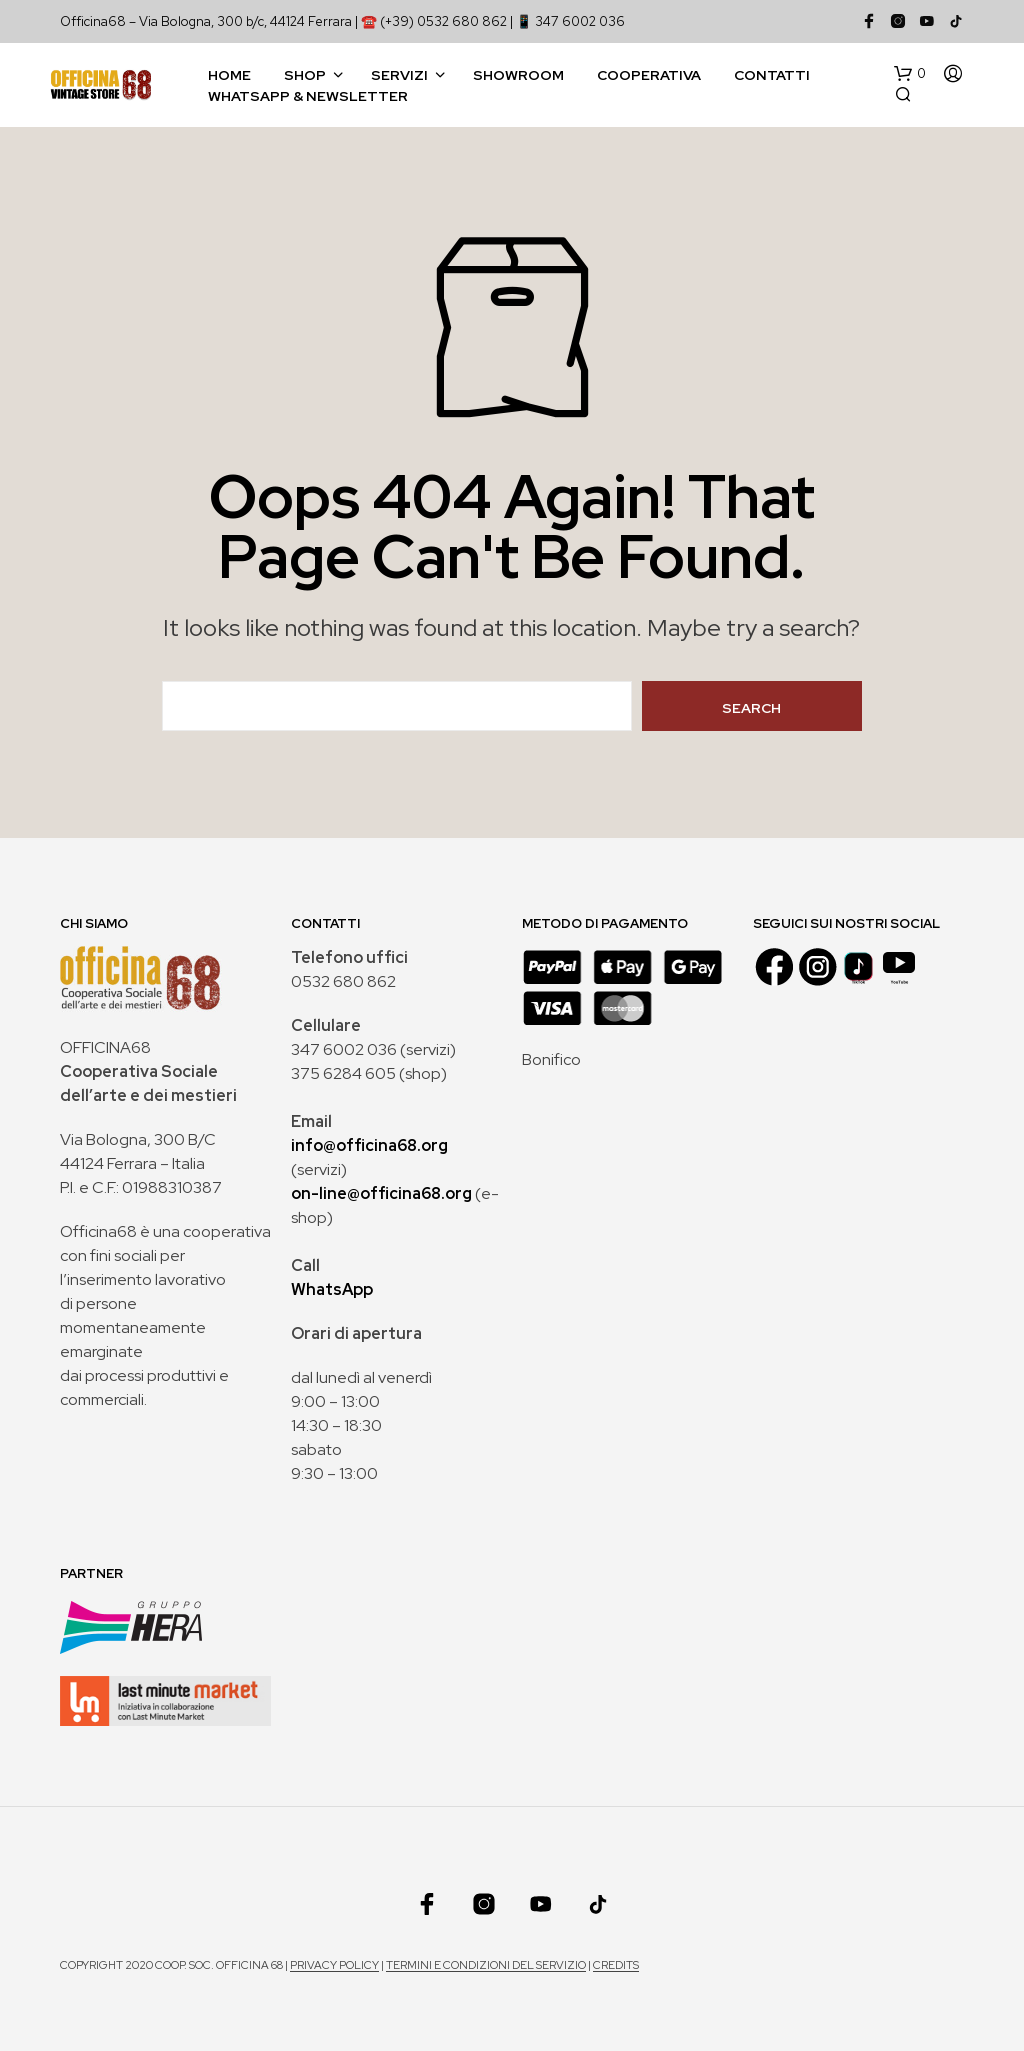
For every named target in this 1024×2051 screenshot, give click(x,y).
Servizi (399, 75)
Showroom (518, 75)
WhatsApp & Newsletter (308, 96)
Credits (616, 1965)
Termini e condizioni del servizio (486, 1965)
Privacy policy (334, 1965)
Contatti (772, 75)
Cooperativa (649, 75)
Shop (305, 75)
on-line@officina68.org (381, 1193)
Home (229, 75)
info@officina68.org (369, 1145)
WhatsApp (332, 1289)
